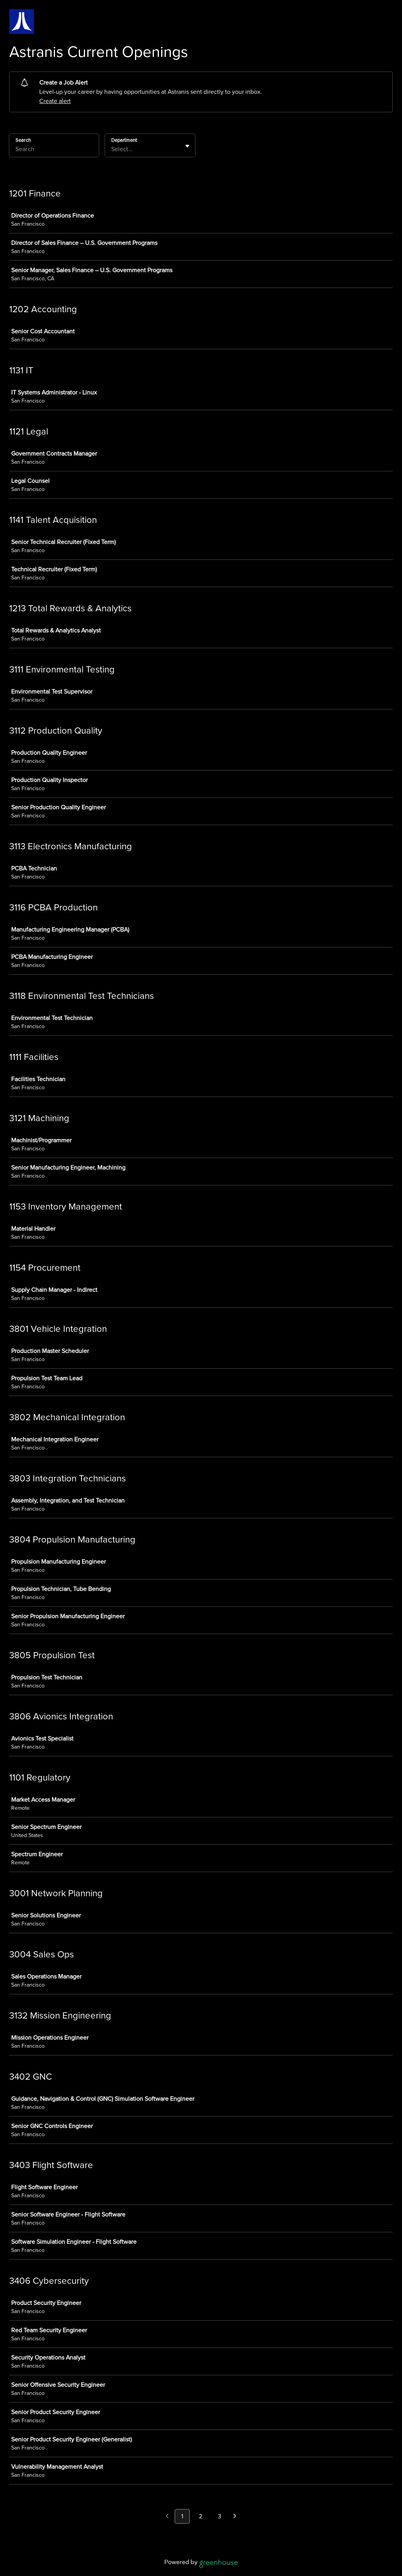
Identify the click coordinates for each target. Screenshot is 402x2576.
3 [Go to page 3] (219, 2516)
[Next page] (235, 2517)
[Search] (54, 150)
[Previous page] (167, 2517)
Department (124, 140)
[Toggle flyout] (187, 146)
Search (23, 140)
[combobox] (112, 149)
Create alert (55, 101)
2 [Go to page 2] (200, 2516)
